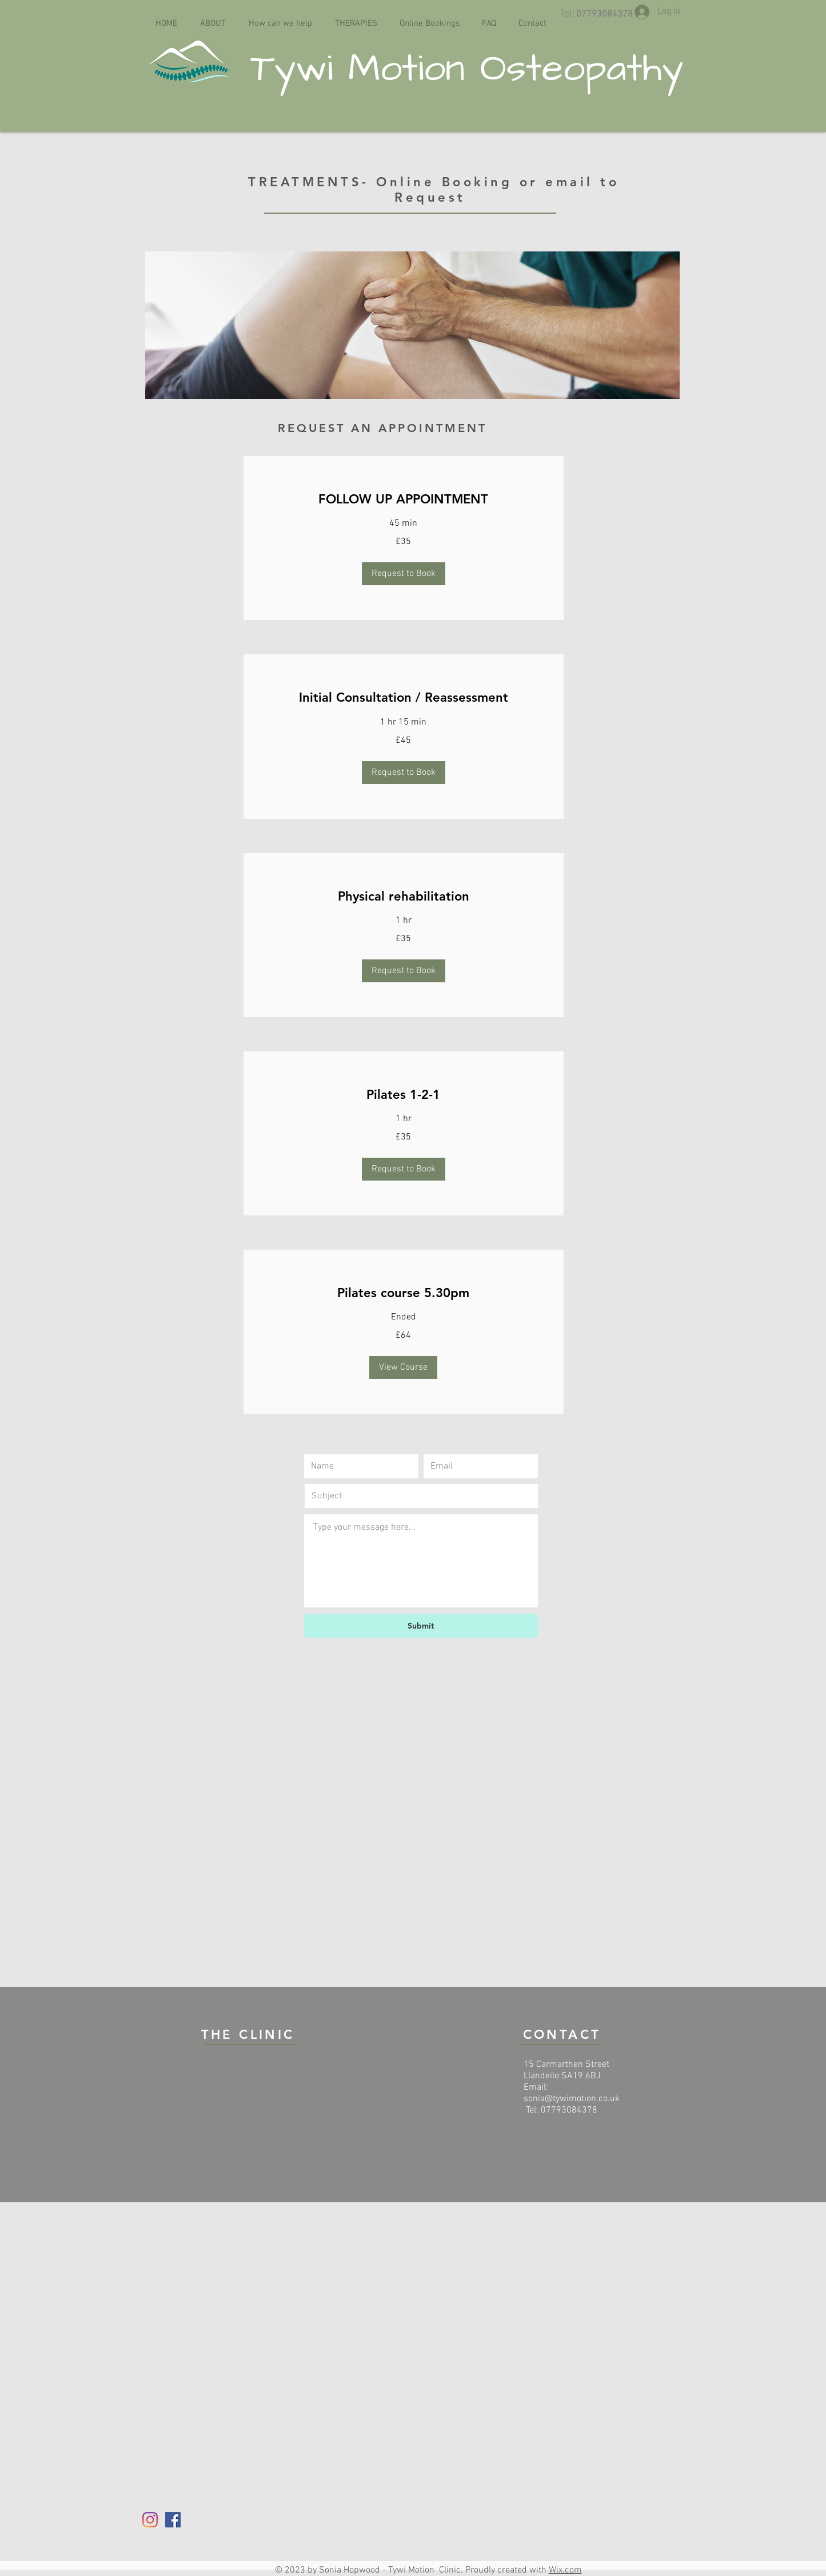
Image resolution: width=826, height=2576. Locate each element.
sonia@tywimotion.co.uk (572, 2099)
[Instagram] (150, 2519)
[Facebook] (173, 2519)
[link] (403, 499)
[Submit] (421, 1626)
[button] (403, 573)
